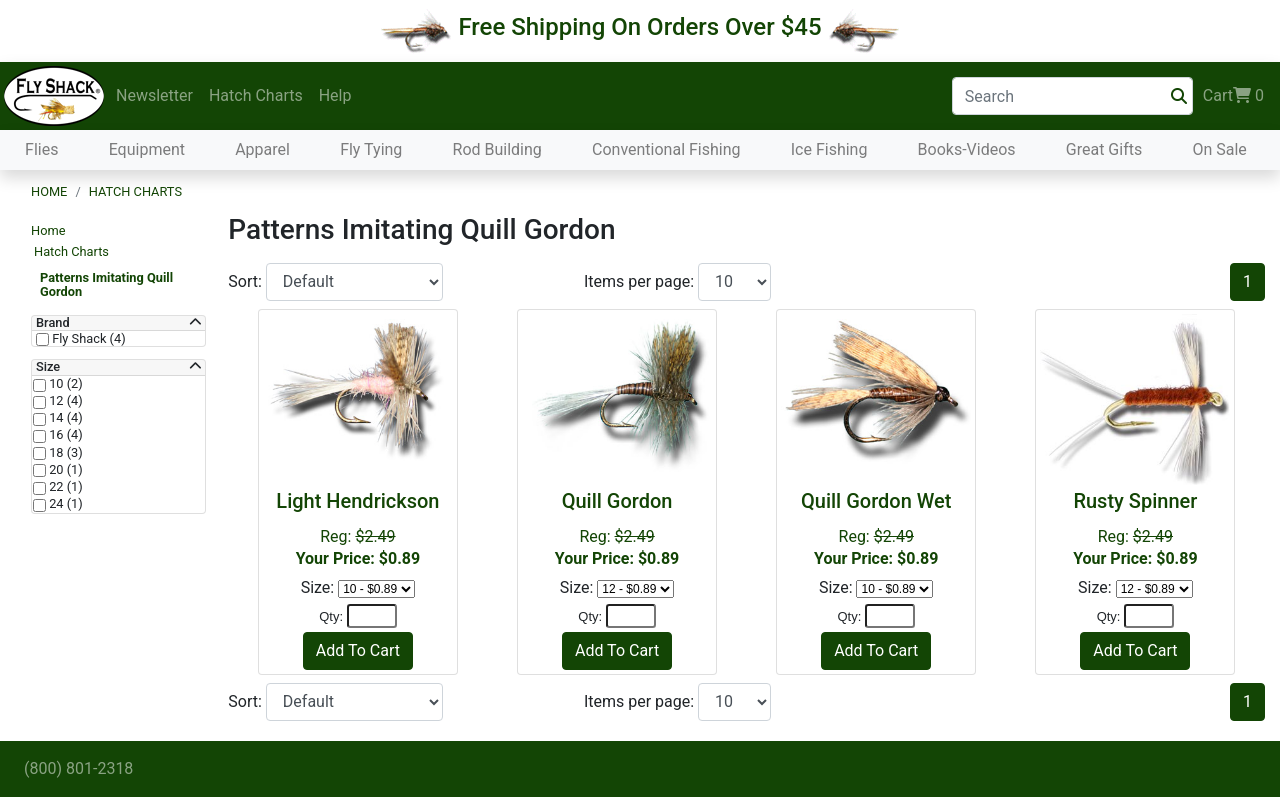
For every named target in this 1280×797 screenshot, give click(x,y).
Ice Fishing (829, 149)
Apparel (262, 149)
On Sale (1219, 149)
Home (49, 191)
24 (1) (64, 504)
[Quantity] (372, 616)
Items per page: (641, 281)
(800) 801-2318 (78, 768)
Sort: (247, 281)
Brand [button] (53, 323)
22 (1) (64, 487)
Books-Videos (967, 149)
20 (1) (64, 470)
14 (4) (64, 418)
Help (335, 95)
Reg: (358, 528)
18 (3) (64, 453)
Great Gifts (1104, 149)
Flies (41, 149)
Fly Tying (371, 149)
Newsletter (154, 95)
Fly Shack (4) (87, 339)
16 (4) (64, 435)
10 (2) (64, 384)
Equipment (147, 149)
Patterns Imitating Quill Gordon (106, 284)
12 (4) (64, 401)
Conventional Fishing (666, 149)
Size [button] (48, 367)
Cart (1233, 96)
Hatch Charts (256, 95)
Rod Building (497, 149)
